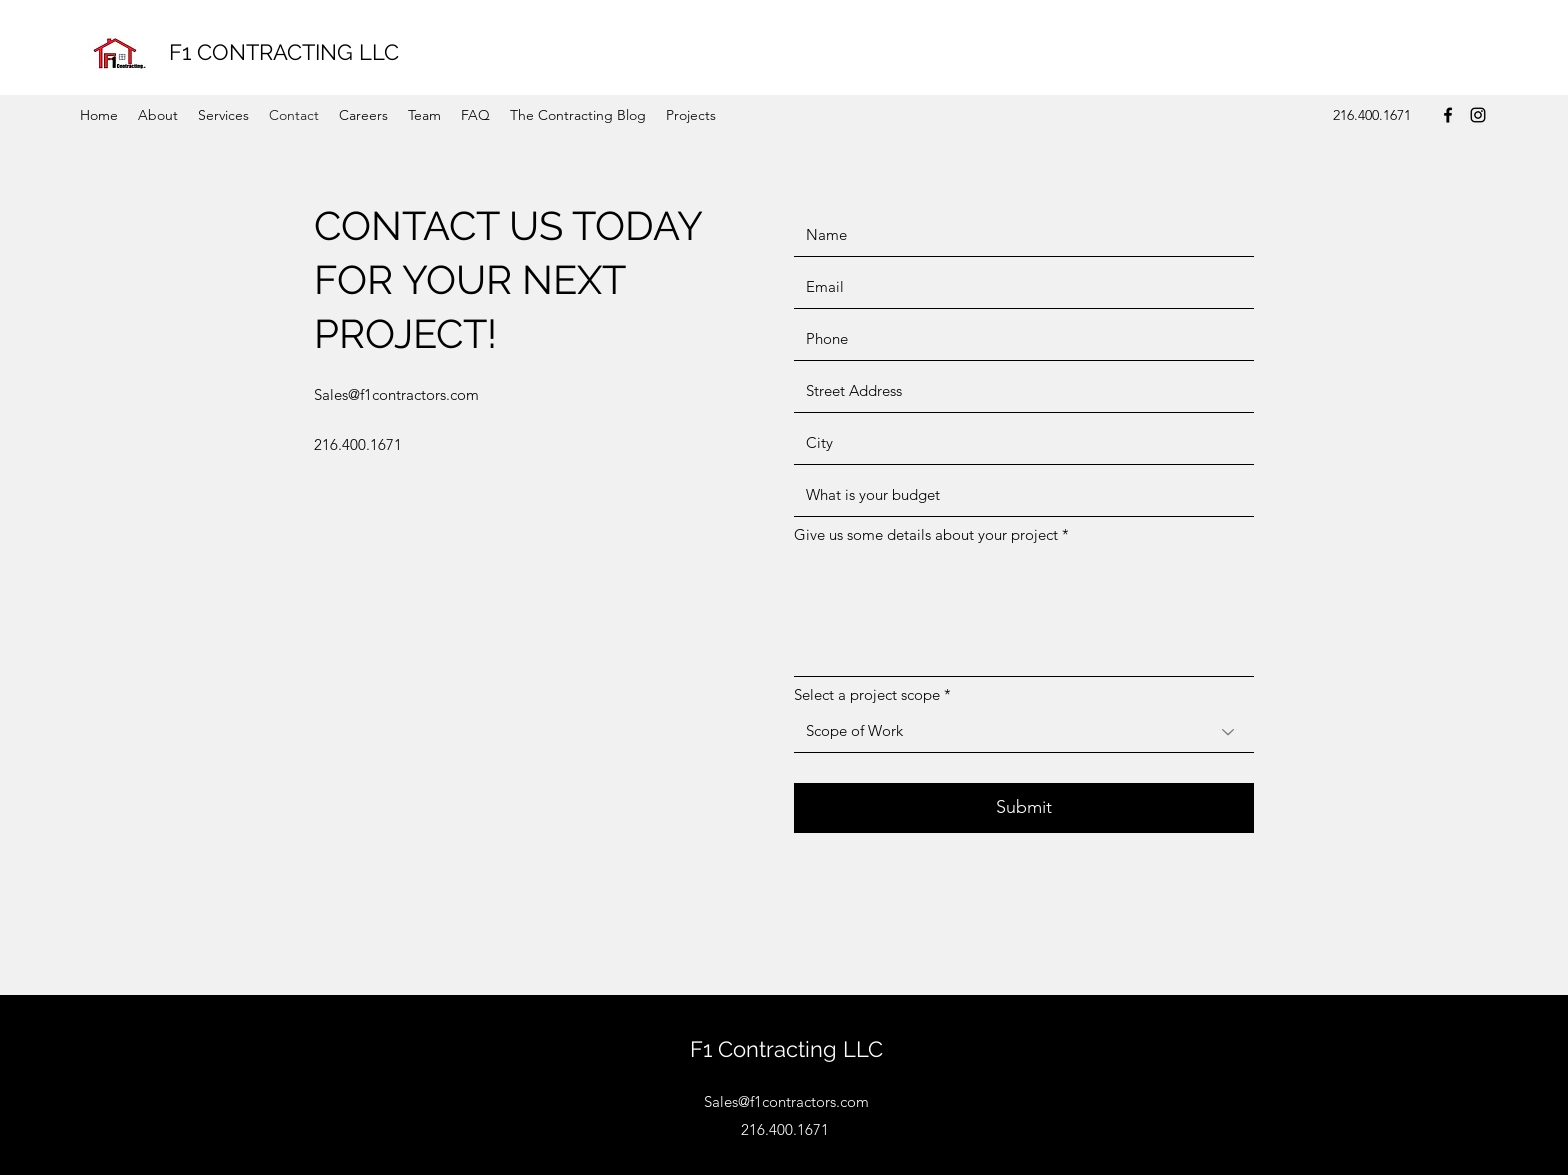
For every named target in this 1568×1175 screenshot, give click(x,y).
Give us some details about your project (926, 534)
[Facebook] (1448, 115)
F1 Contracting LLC (786, 1049)
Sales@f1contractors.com (396, 394)
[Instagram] (1478, 115)
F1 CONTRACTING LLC (284, 52)
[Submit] (1024, 808)
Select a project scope (867, 694)
